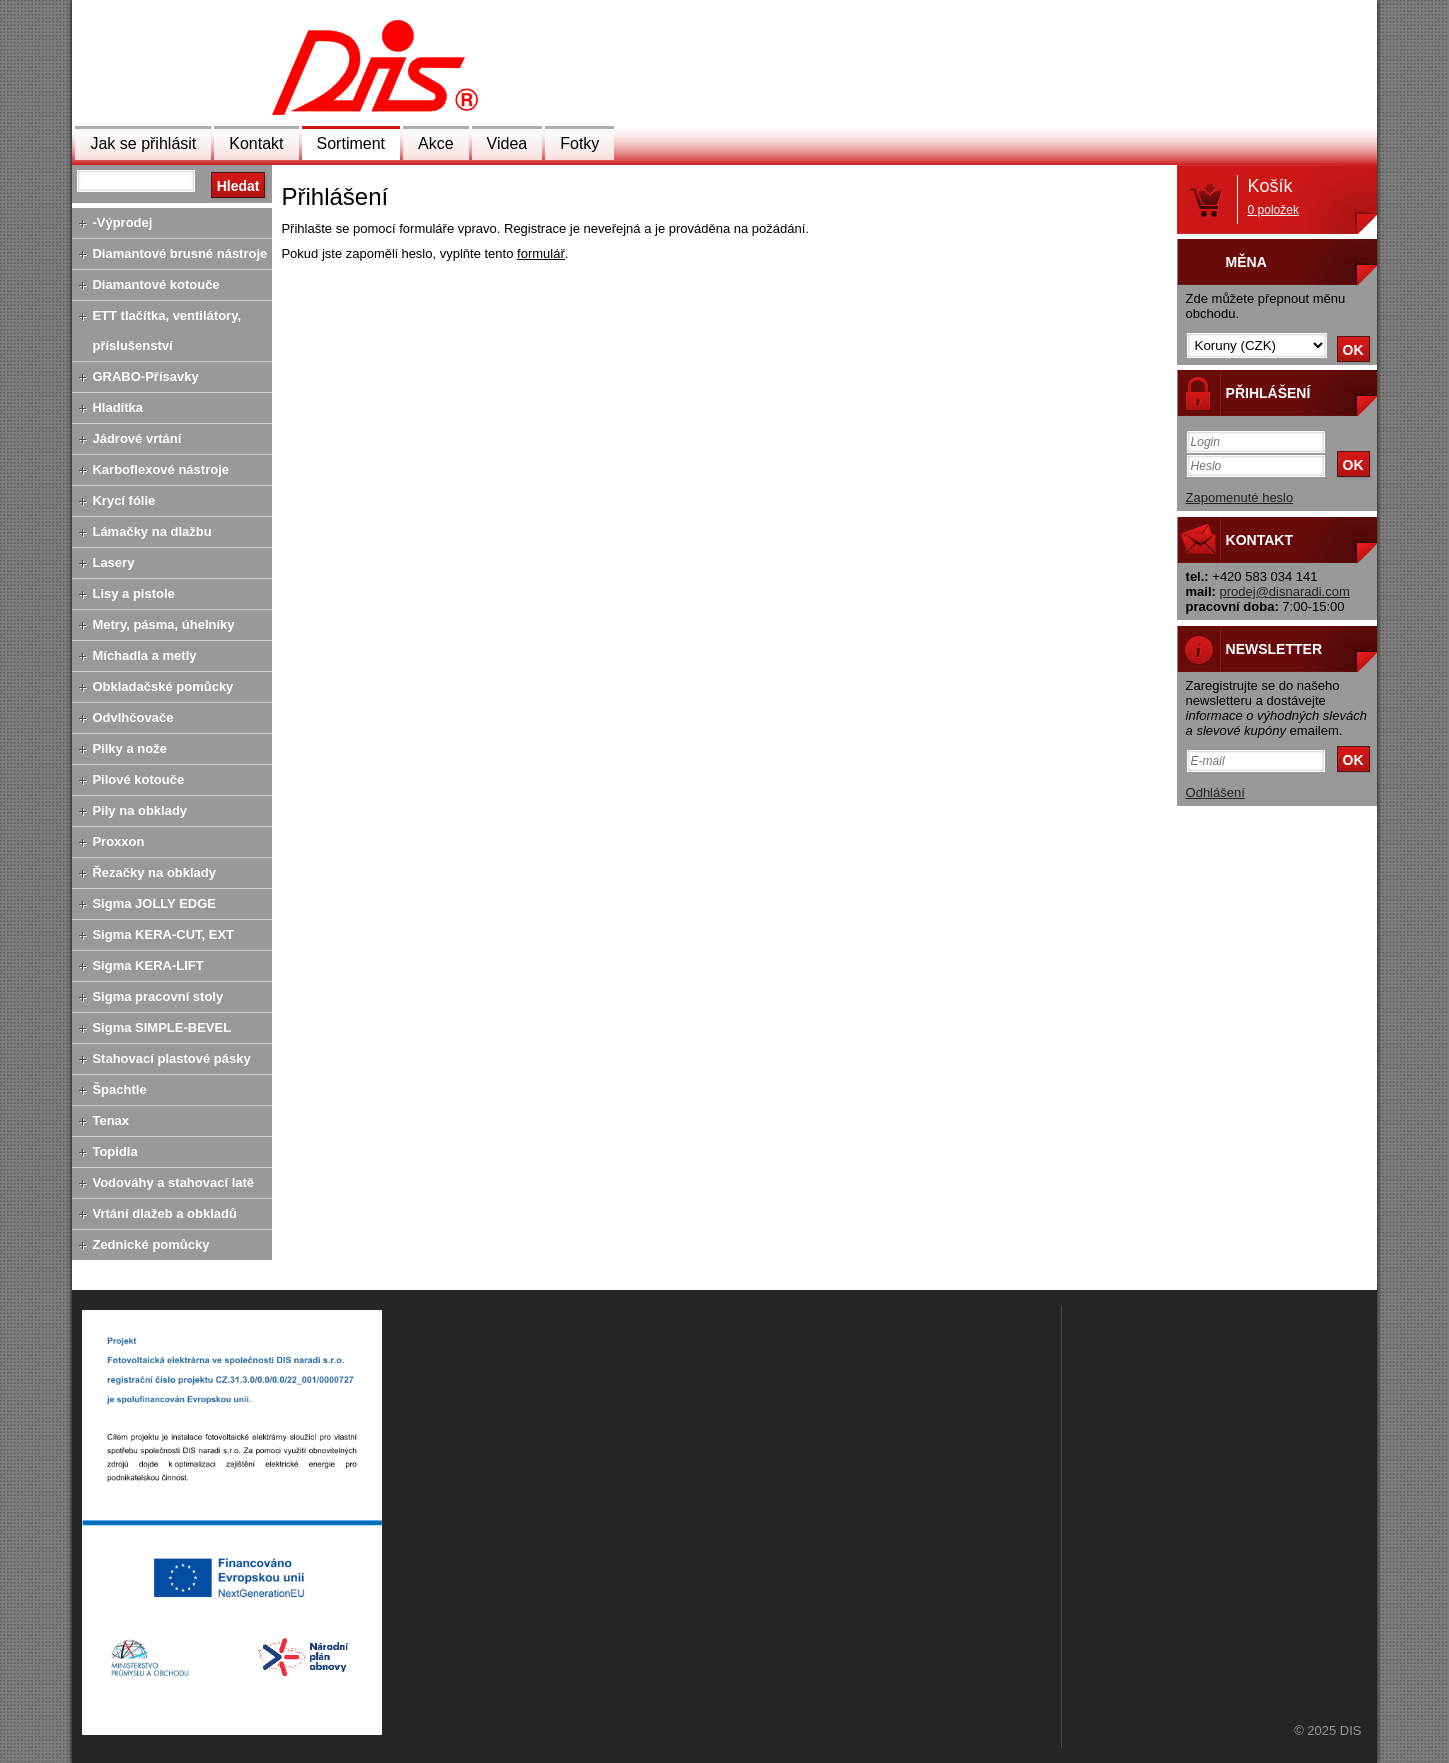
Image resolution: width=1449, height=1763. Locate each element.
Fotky (579, 143)
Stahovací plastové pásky (171, 1058)
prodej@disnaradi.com (1285, 591)
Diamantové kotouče (155, 284)
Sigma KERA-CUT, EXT (163, 934)
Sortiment (351, 143)
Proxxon (118, 841)
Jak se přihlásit (143, 143)
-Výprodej (122, 222)
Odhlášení (1215, 792)
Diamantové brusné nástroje (179, 253)
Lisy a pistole (133, 593)
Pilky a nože (129, 748)
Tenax (110, 1120)
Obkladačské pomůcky (162, 686)
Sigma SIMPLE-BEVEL (161, 1027)
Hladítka (117, 407)
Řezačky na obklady (154, 872)
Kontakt (256, 143)
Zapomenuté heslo (1240, 497)
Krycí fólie (123, 500)
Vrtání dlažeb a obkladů (164, 1213)
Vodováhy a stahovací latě (173, 1182)
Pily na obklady (139, 810)
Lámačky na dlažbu (151, 531)
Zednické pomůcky (150, 1244)
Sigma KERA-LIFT (147, 965)
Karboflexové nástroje (160, 469)
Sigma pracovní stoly (157, 996)
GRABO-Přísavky (145, 376)
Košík (1273, 196)
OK (1353, 350)
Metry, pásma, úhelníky (163, 624)
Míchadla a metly (144, 655)
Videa (507, 143)
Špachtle (119, 1089)
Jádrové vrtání (136, 438)
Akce (436, 143)
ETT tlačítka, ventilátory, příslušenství (166, 330)
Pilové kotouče (138, 779)
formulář (541, 253)
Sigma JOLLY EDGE (154, 903)
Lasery (113, 562)
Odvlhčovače (132, 717)
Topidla (114, 1151)
